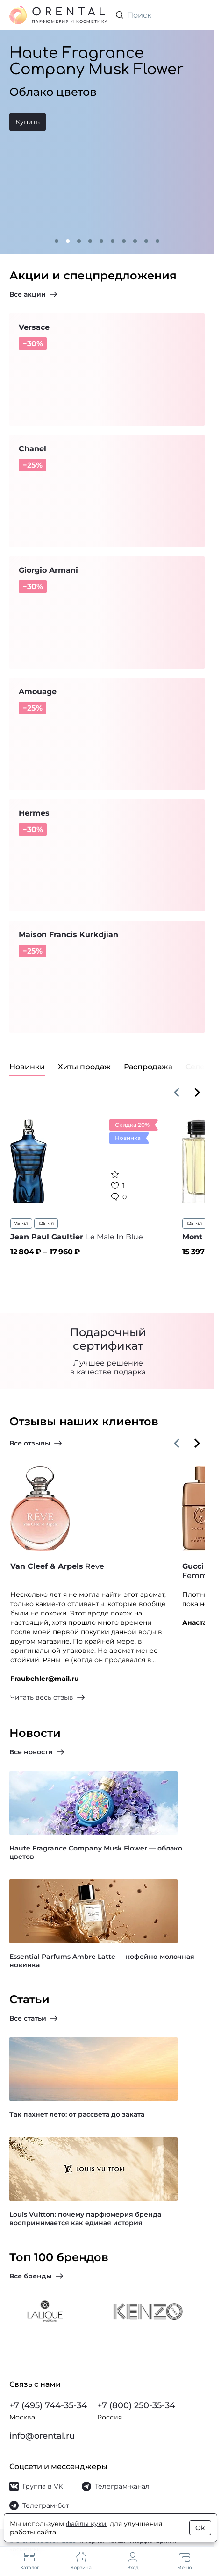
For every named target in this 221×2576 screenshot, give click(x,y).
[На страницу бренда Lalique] (63, 2311)
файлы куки (86, 2523)
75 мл (21, 1223)
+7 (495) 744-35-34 (48, 2405)
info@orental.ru (42, 2436)
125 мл (46, 1223)
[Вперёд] (197, 1092)
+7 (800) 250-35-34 (136, 2405)
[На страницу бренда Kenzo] (166, 2311)
